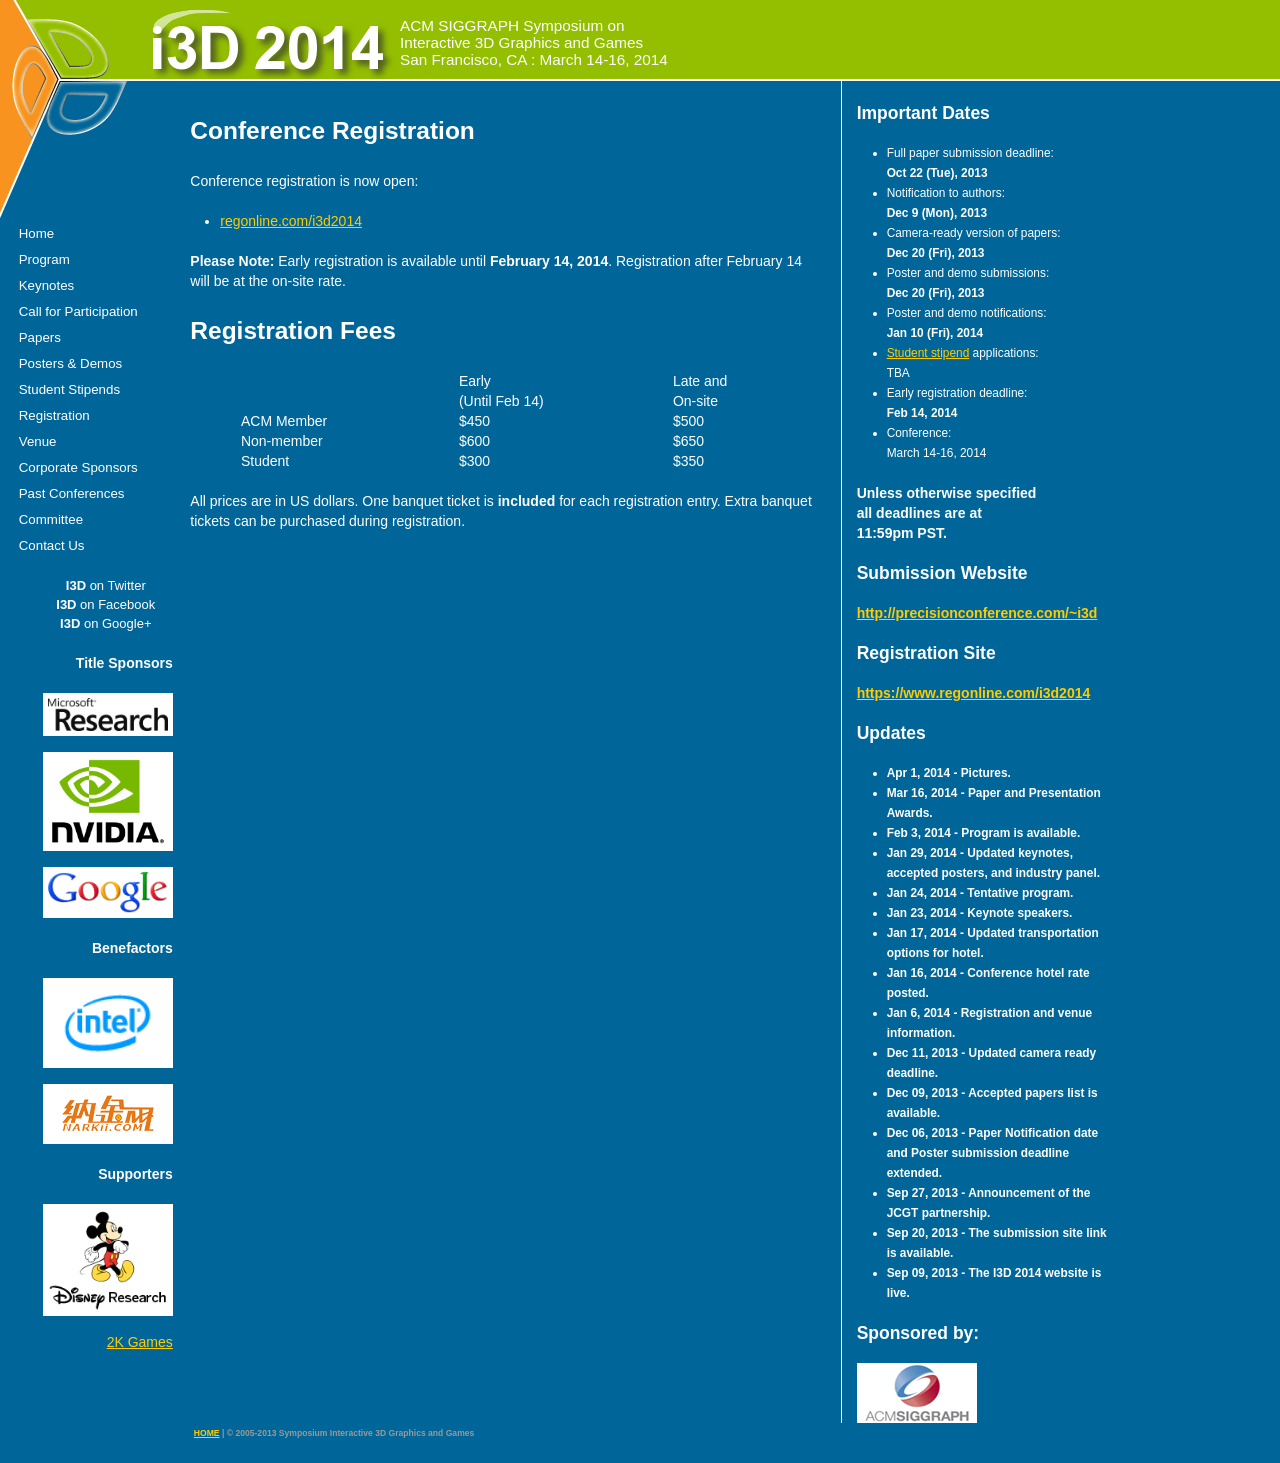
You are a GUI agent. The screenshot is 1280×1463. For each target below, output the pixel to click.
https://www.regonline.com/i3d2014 (974, 693)
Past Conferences (72, 493)
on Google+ (105, 623)
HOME (207, 1433)
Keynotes (46, 285)
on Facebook (105, 604)
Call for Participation (78, 311)
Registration (54, 415)
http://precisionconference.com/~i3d (977, 613)
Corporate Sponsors (78, 467)
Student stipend (928, 353)
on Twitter (106, 585)
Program (44, 259)
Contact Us (52, 545)
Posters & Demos (70, 363)
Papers (40, 337)
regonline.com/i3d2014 (291, 221)
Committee (51, 519)
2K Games (140, 1342)
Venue (38, 441)
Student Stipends (69, 389)
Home (36, 233)
